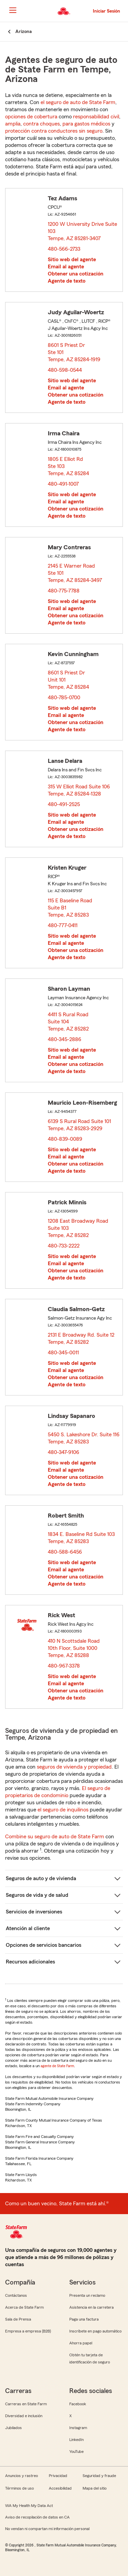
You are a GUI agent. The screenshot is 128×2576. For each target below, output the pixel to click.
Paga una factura (84, 2319)
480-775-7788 (64, 590)
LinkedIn (76, 2440)
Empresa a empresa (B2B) (28, 2331)
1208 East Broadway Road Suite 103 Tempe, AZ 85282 (78, 1228)
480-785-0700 (64, 697)
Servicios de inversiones (34, 1911)
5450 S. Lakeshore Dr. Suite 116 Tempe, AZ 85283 (83, 1438)
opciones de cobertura (31, 116)
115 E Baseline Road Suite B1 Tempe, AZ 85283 (70, 908)
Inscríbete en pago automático (95, 2331)
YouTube (76, 2451)
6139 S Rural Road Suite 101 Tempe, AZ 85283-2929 (79, 1125)
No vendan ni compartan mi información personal (47, 2529)
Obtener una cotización (75, 274)
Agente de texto (66, 281)
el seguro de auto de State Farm (78, 102)
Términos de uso (19, 2488)
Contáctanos (16, 2295)
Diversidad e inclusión (23, 2416)
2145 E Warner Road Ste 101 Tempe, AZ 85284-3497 (75, 573)
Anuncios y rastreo (21, 2476)
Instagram (78, 2428)
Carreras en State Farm (26, 2404)
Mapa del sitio (94, 2488)
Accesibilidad (60, 2488)
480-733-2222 (64, 1246)
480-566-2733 (64, 249)
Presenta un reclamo (87, 2295)
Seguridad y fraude (99, 2476)
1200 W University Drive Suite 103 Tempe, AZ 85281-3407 (82, 231)
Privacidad (58, 2476)
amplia (12, 124)
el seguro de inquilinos (63, 1809)
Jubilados (13, 2428)
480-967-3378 (64, 1666)
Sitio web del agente (72, 259)
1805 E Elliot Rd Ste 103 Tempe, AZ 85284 (69, 466)
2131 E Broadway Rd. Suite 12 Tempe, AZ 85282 (81, 1338)
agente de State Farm (57, 2066)
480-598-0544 (65, 370)
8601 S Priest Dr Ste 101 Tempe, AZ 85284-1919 (74, 352)
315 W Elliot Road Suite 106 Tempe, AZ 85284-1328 (79, 790)
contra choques (41, 124)
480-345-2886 (64, 1039)
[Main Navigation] (12, 10)
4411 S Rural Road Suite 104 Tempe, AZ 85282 (68, 1022)
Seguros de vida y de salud (37, 1895)
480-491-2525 (64, 804)
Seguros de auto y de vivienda (41, 1878)
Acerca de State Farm (24, 2307)
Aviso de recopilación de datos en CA (37, 2517)
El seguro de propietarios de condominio (57, 1792)
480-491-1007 (63, 484)
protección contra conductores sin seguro (53, 131)
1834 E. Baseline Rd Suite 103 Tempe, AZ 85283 (81, 1538)
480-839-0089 (65, 1139)
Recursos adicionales (30, 1961)
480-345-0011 (63, 1352)
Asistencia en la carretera (91, 2307)
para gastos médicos (86, 124)
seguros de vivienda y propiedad (74, 1767)
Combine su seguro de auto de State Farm (54, 1836)
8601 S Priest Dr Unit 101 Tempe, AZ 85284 (69, 680)
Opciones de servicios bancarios (43, 1945)
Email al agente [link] (66, 266)
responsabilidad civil (96, 116)
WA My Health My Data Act (29, 2506)
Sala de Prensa (18, 2319)
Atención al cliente (28, 1928)
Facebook (77, 2404)
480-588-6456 (65, 1552)
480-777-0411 (62, 925)
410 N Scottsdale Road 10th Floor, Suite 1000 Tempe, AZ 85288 (74, 1648)
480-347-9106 (63, 1452)
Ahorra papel (80, 2343)
